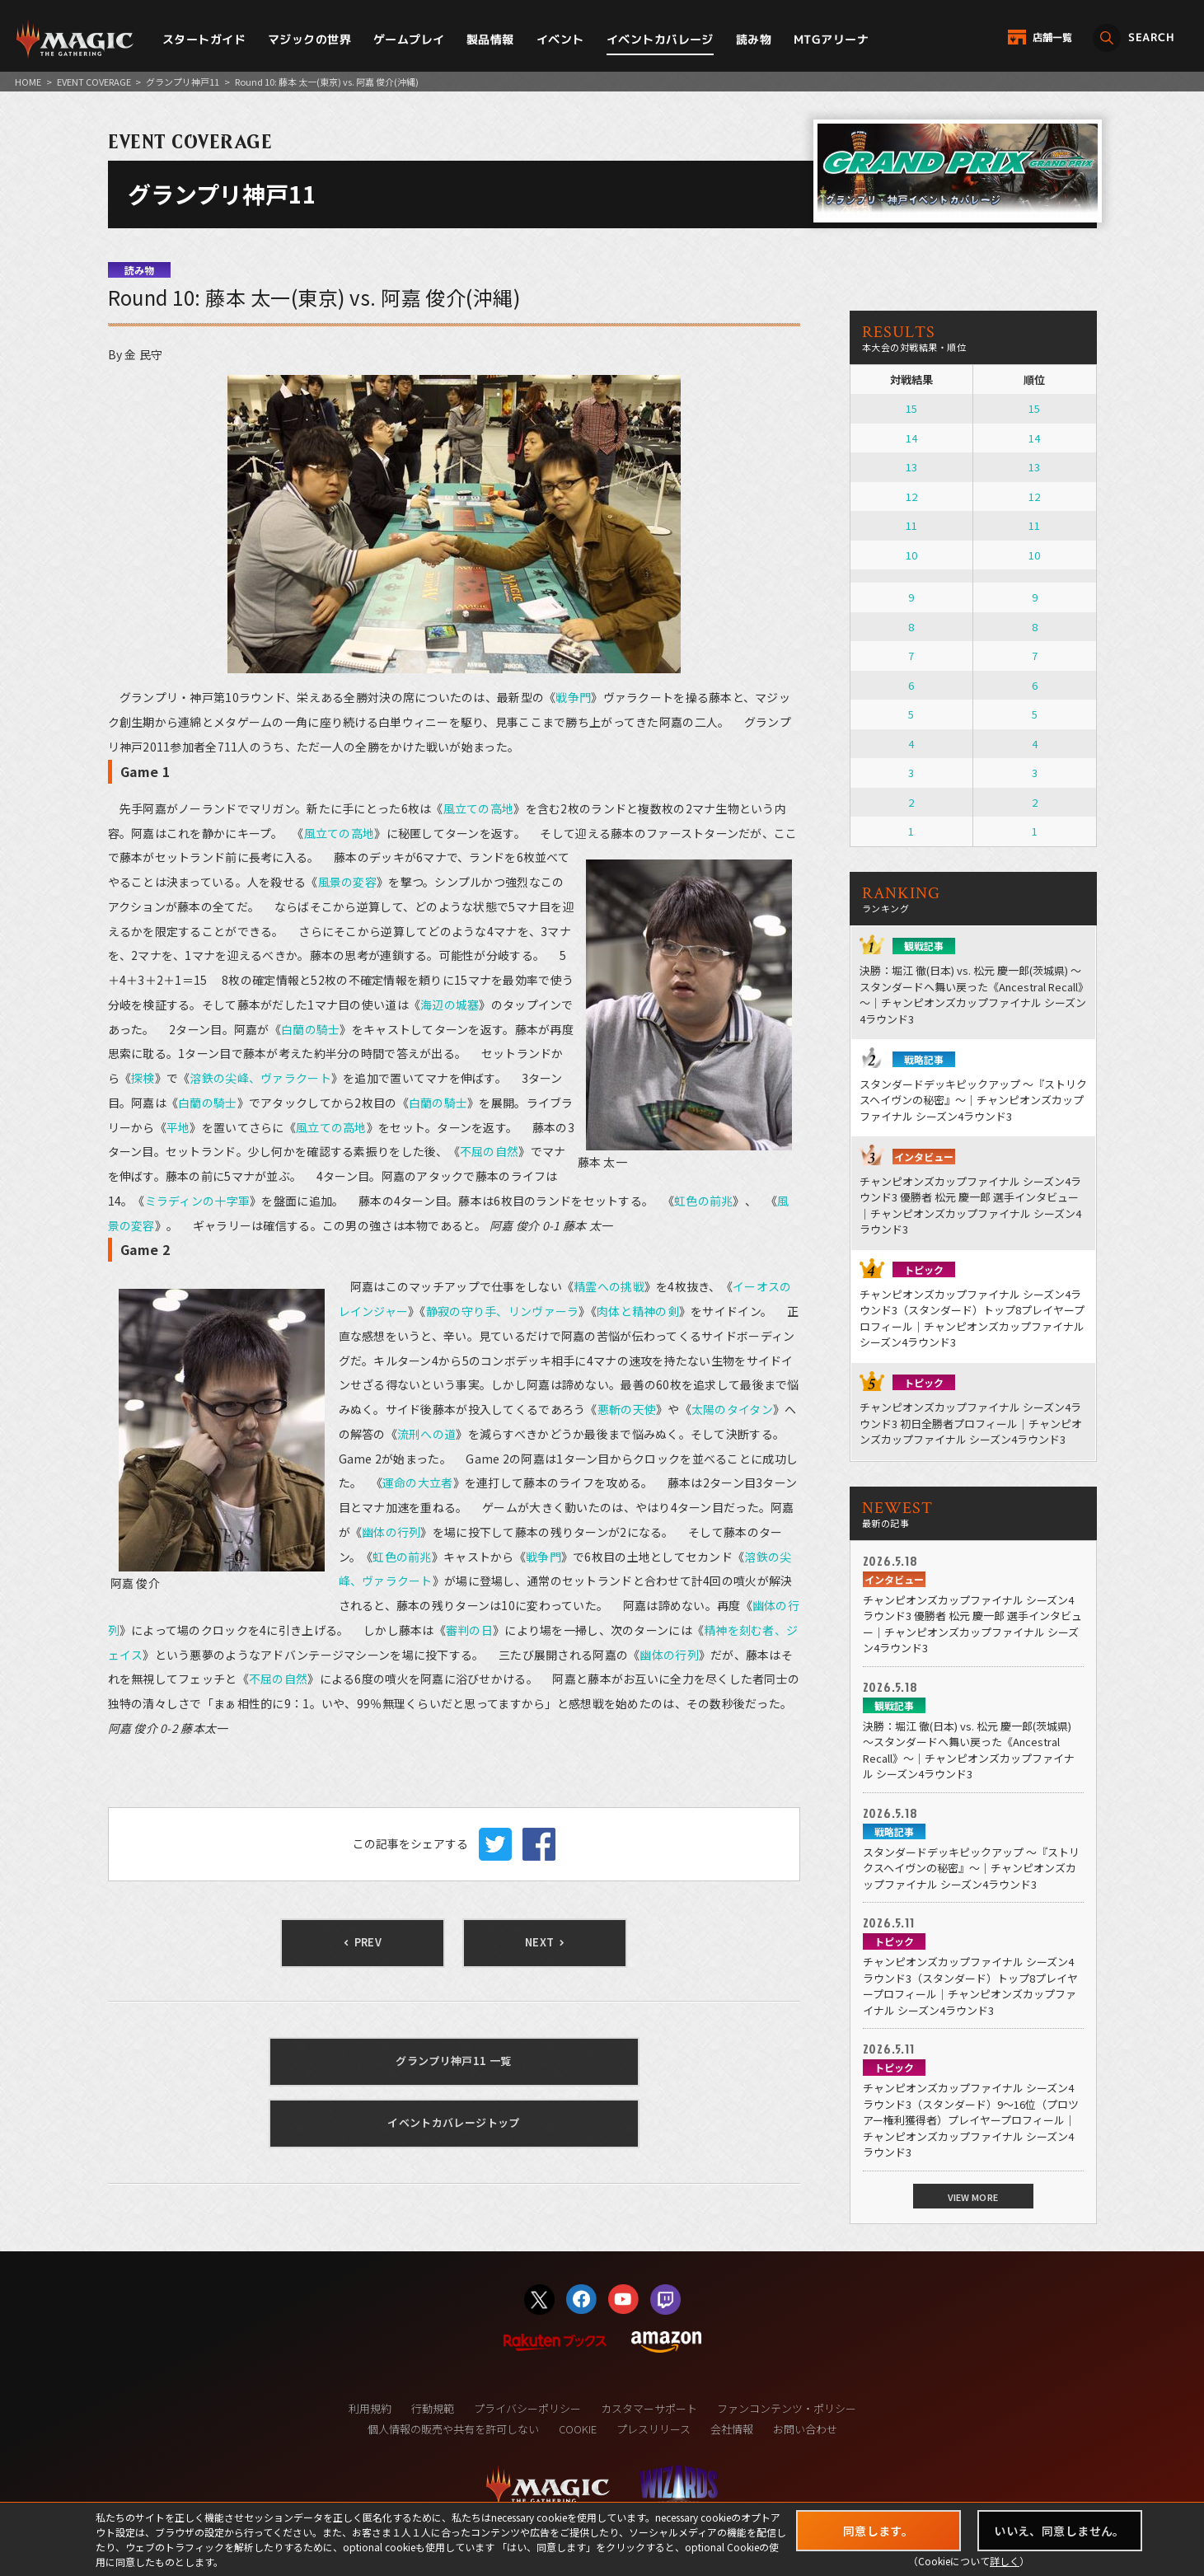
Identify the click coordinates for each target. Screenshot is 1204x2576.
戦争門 (573, 697)
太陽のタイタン (732, 1409)
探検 (143, 1078)
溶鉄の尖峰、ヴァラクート (260, 1078)
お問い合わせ (805, 2429)
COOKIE (578, 2429)
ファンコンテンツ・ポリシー (786, 2408)
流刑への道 (426, 1434)
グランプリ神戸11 (182, 81)
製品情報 (490, 39)
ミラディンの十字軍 (198, 1200)
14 (911, 438)
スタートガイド (204, 39)
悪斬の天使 (626, 1409)
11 (911, 525)
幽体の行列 (391, 1532)
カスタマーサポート (649, 2408)
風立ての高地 (478, 808)
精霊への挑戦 (609, 1286)
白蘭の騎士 (310, 1029)
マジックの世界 (309, 39)
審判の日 (469, 1630)
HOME (28, 81)
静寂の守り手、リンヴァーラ (502, 1311)
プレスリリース (653, 2429)
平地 (178, 1127)
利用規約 (370, 2408)
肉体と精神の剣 (638, 1311)
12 (911, 496)
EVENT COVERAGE (94, 81)
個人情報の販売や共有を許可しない (453, 2429)
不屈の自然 (489, 1151)
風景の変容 (347, 881)
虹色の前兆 (703, 1200)
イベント (560, 39)
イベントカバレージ (660, 39)
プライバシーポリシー (527, 2408)
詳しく (1004, 2561)
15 (911, 408)
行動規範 (432, 2408)
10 (911, 555)
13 (911, 467)
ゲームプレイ (409, 39)
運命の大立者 (417, 1482)
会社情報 (731, 2429)
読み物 (753, 39)
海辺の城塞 (449, 1004)
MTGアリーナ (831, 39)
